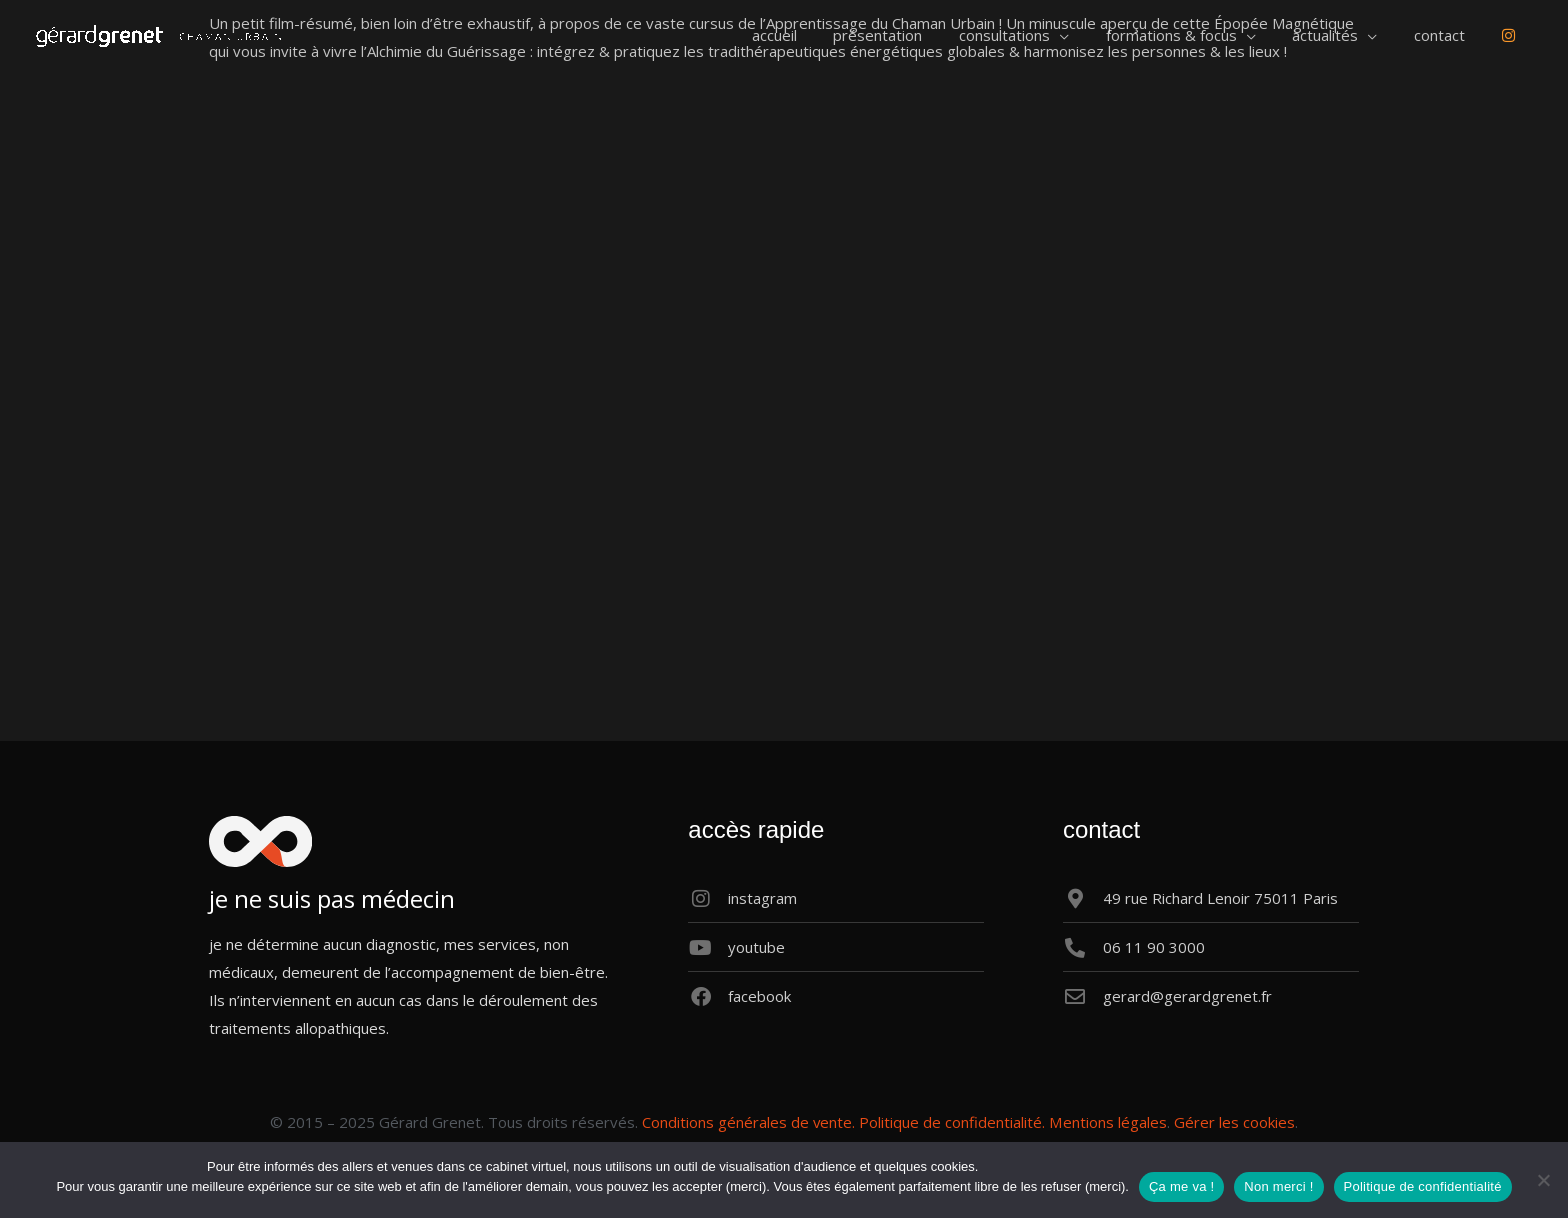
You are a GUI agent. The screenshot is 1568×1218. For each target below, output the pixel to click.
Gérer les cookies (1234, 1122)
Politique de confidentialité (1423, 1186)
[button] (1044, 35)
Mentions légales (1108, 1122)
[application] (1089, 35)
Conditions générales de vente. (749, 1122)
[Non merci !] (1543, 1180)
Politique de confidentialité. (953, 1122)
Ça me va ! (1181, 1186)
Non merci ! (1278, 1186)
